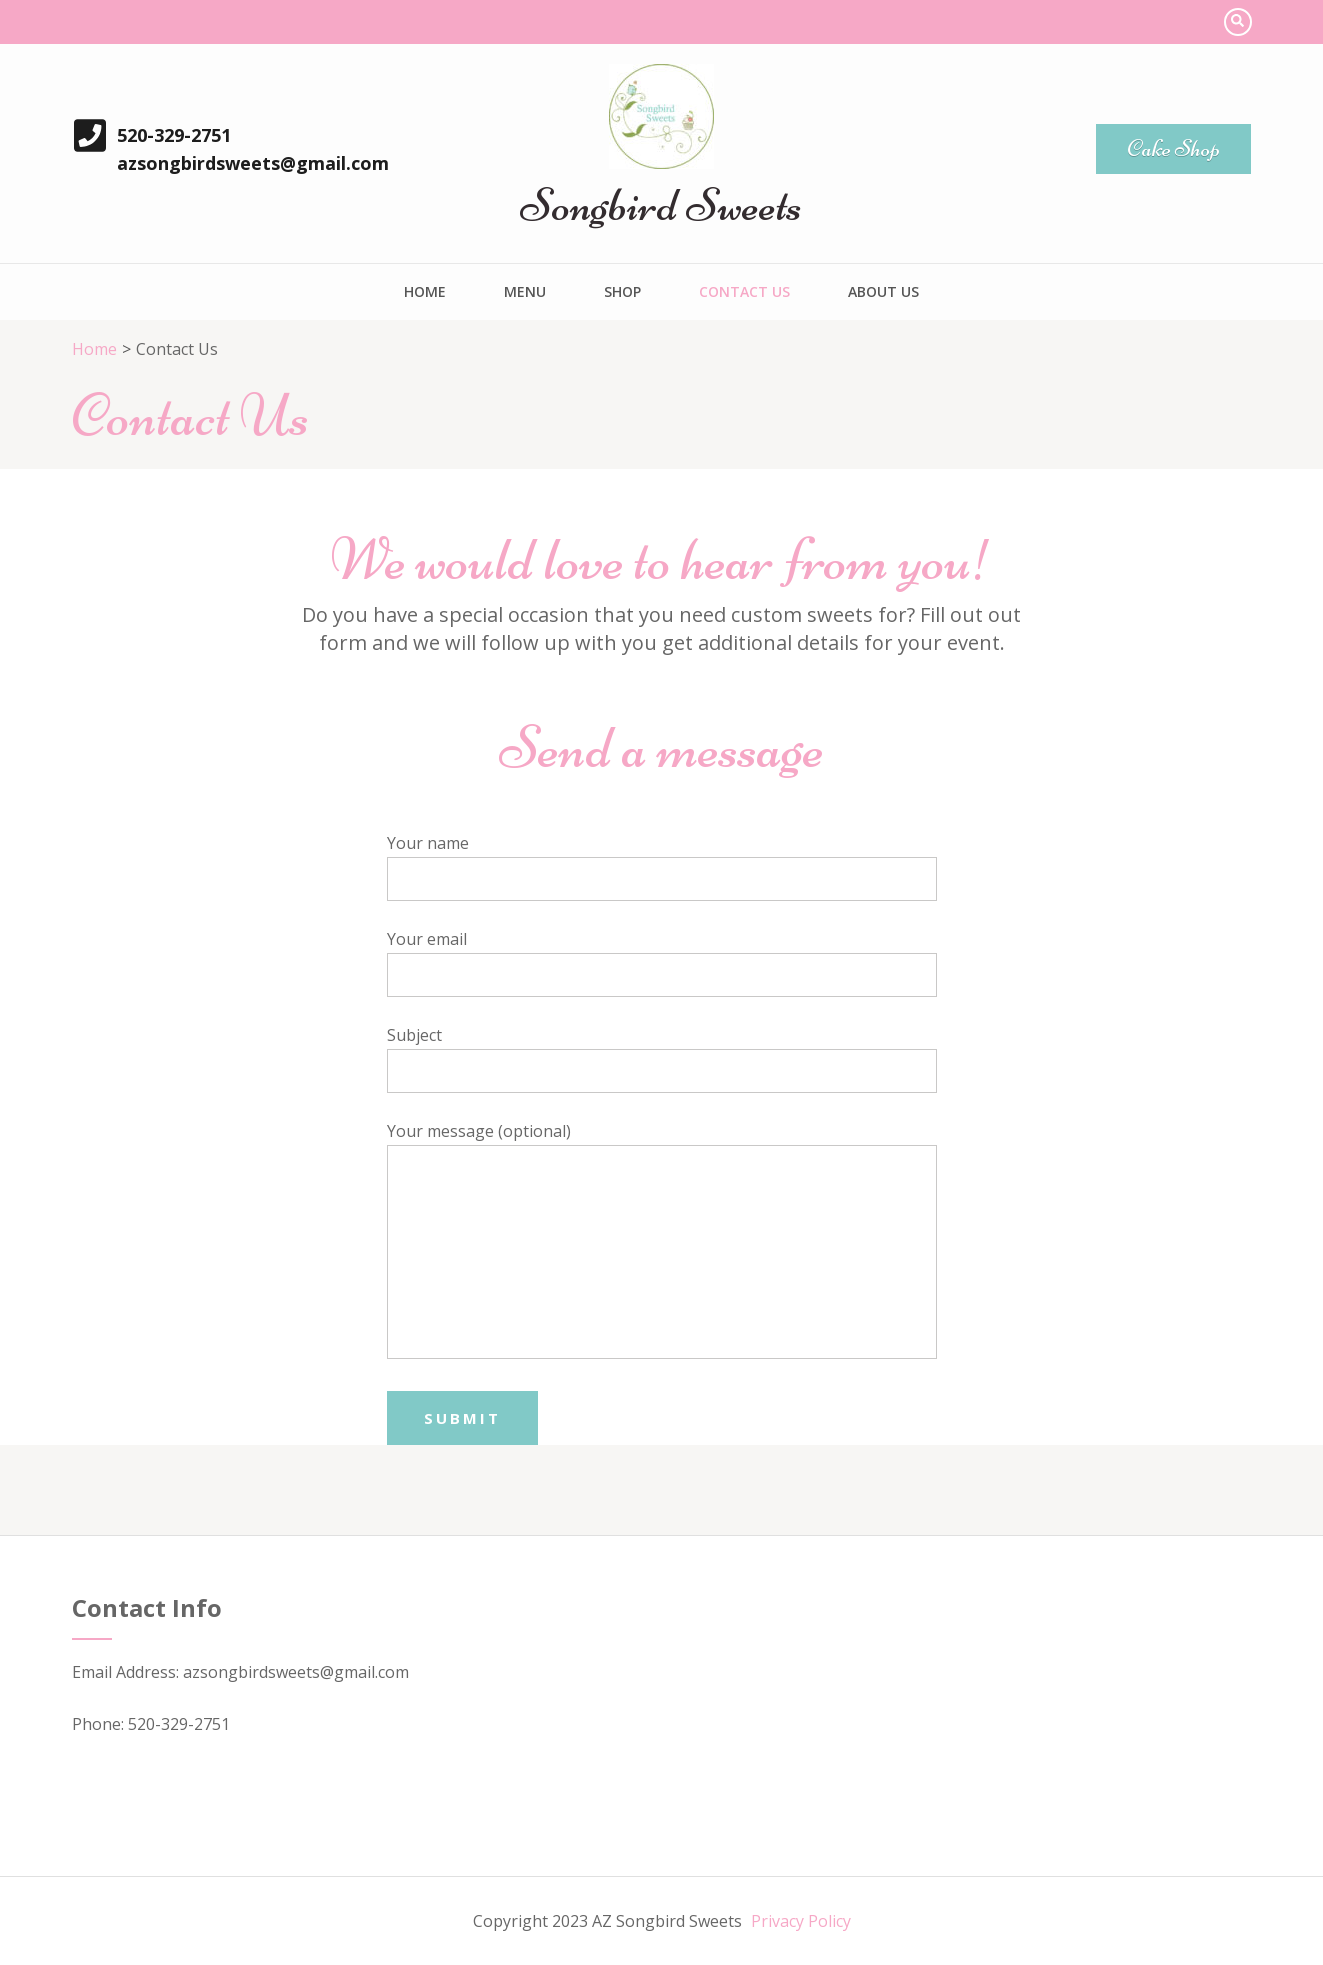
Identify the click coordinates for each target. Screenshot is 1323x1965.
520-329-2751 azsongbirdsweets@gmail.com (253, 149)
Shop (622, 291)
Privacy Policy (801, 1921)
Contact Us (744, 291)
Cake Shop (1173, 148)
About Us (883, 291)
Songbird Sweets (661, 205)
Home (425, 291)
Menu (525, 291)
